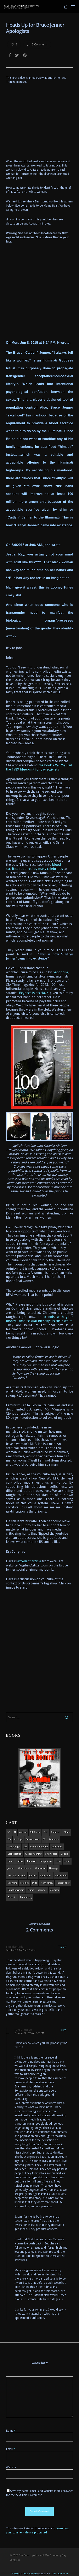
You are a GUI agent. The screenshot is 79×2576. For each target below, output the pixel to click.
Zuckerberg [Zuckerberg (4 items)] (26, 1897)
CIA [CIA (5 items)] (9, 1839)
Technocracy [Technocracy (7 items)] (46, 1882)
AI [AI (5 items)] (15, 1832)
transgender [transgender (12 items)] (62, 1882)
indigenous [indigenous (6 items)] (46, 1861)
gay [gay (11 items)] (25, 1846)
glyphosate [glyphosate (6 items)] (51, 1854)
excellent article (29, 1561)
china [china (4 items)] (67, 1832)
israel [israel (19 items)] (67, 1861)
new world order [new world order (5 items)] (16, 1875)
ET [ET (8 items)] (44, 1839)
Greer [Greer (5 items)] (10, 1861)
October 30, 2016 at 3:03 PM (29, 2033)
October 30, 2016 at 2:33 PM (20, 1950)
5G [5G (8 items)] (8, 1832)
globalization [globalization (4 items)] (14, 1854)
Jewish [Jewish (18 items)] (10, 1868)
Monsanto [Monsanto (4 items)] (40, 1868)
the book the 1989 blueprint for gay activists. (39, 767)
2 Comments (37, 44)
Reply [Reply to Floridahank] (63, 1947)
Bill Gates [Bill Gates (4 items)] (35, 1832)
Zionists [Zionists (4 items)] (11, 1897)
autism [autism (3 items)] (23, 1832)
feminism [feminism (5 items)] (54, 1839)
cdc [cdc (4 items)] (45, 1832)
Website (11, 2467)
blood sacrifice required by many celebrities (34, 867)
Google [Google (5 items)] (64, 1854)
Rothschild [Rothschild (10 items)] (61, 1875)
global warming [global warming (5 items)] (33, 1854)
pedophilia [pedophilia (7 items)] (45, 1875)
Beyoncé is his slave (33, 993)
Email (10, 2449)
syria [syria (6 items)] (34, 1882)
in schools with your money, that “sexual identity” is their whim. (39, 1319)
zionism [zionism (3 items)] (54, 1890)
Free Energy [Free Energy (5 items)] (13, 1846)
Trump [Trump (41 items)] (31, 1890)
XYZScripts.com (59, 2573)
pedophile (60, 972)
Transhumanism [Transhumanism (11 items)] (15, 1890)
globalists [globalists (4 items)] (56, 1846)
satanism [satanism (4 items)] (12, 1882)
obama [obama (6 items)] (32, 1875)
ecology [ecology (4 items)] (18, 1839)
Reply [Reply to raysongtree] (63, 2030)
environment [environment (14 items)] (32, 1839)
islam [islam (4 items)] (58, 1861)
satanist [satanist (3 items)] (24, 1882)
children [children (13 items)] (55, 1832)
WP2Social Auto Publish (24, 2573)
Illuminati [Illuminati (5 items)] (31, 1861)
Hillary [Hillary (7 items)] (20, 1861)
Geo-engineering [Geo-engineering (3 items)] (39, 1846)
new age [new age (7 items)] (53, 1868)
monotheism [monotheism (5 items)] (24, 1868)
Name (11, 2430)
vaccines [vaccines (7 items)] (42, 1890)
